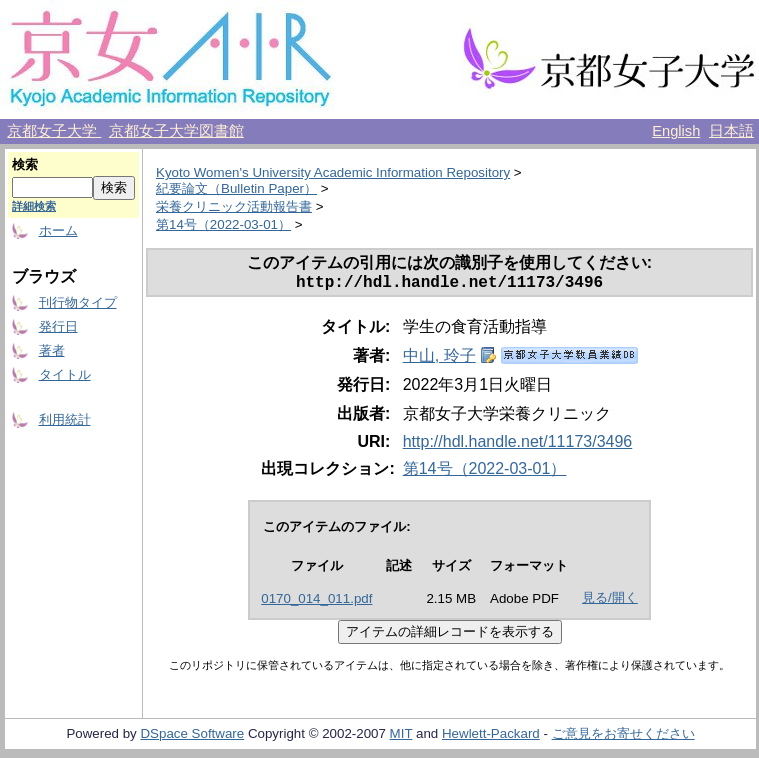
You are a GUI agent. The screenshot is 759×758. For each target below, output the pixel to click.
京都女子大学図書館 (176, 131)
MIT (401, 737)
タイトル (65, 374)
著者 (52, 350)
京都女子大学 (54, 131)
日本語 (731, 131)
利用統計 (65, 419)
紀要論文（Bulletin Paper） (236, 188)
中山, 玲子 (439, 359)
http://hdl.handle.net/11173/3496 (518, 445)
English (676, 131)
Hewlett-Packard (491, 737)
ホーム (58, 230)
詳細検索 (34, 206)
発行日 (58, 326)
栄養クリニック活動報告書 (234, 206)
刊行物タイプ (78, 302)
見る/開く (610, 601)
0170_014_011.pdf (316, 602)
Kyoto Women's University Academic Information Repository (333, 172)
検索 (25, 164)
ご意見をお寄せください (623, 737)
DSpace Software (192, 737)
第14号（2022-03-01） (223, 224)
